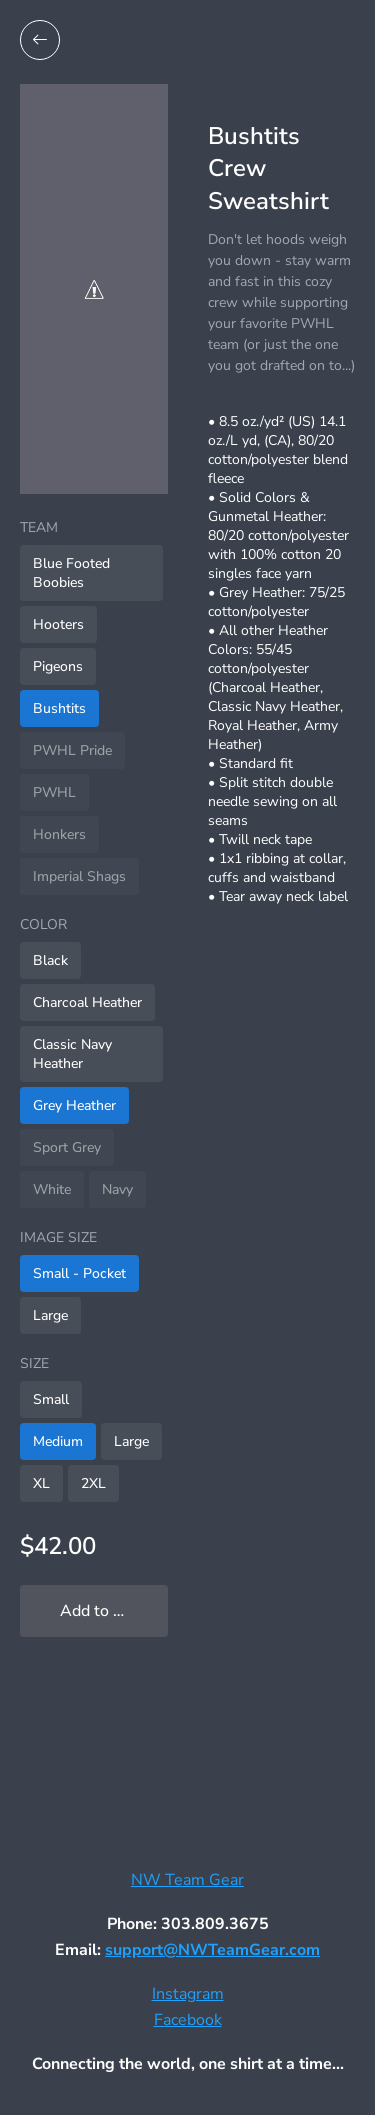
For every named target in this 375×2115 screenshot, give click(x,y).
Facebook (188, 2020)
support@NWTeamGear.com (212, 1950)
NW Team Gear (187, 1880)
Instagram (188, 1994)
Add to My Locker (114, 1611)
